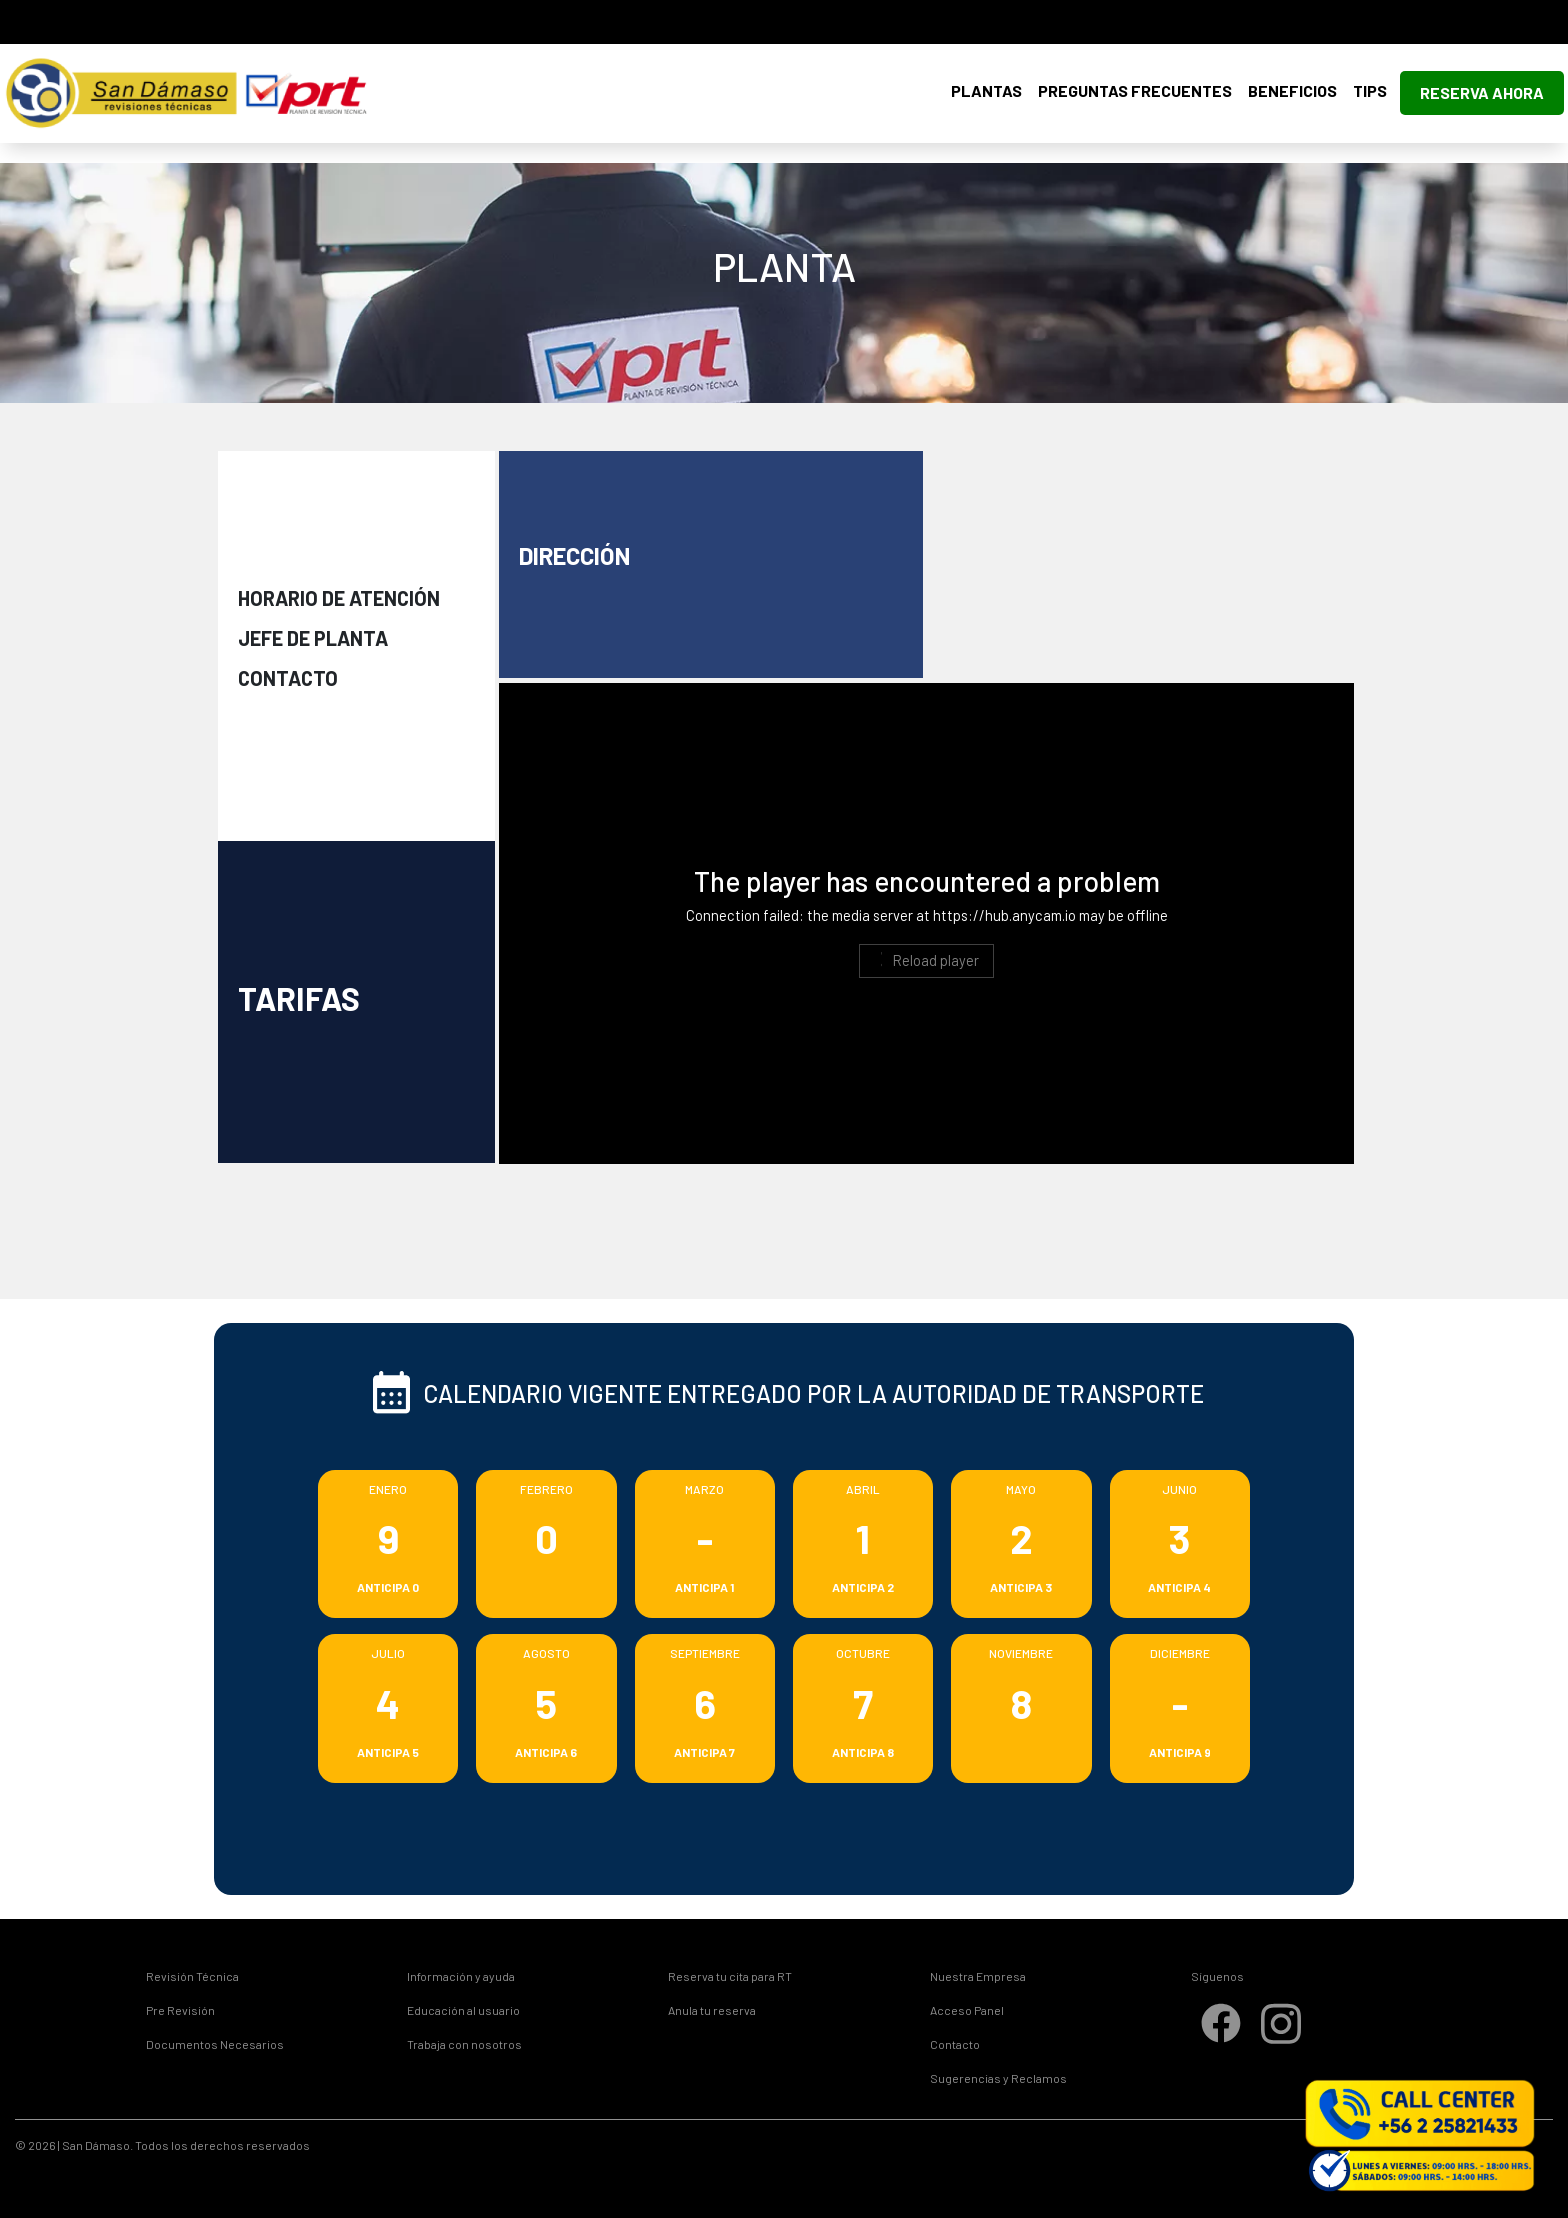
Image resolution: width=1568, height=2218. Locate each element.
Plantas (986, 90)
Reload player (926, 960)
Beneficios (1292, 90)
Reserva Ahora (1482, 92)
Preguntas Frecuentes (1135, 90)
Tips (1370, 90)
